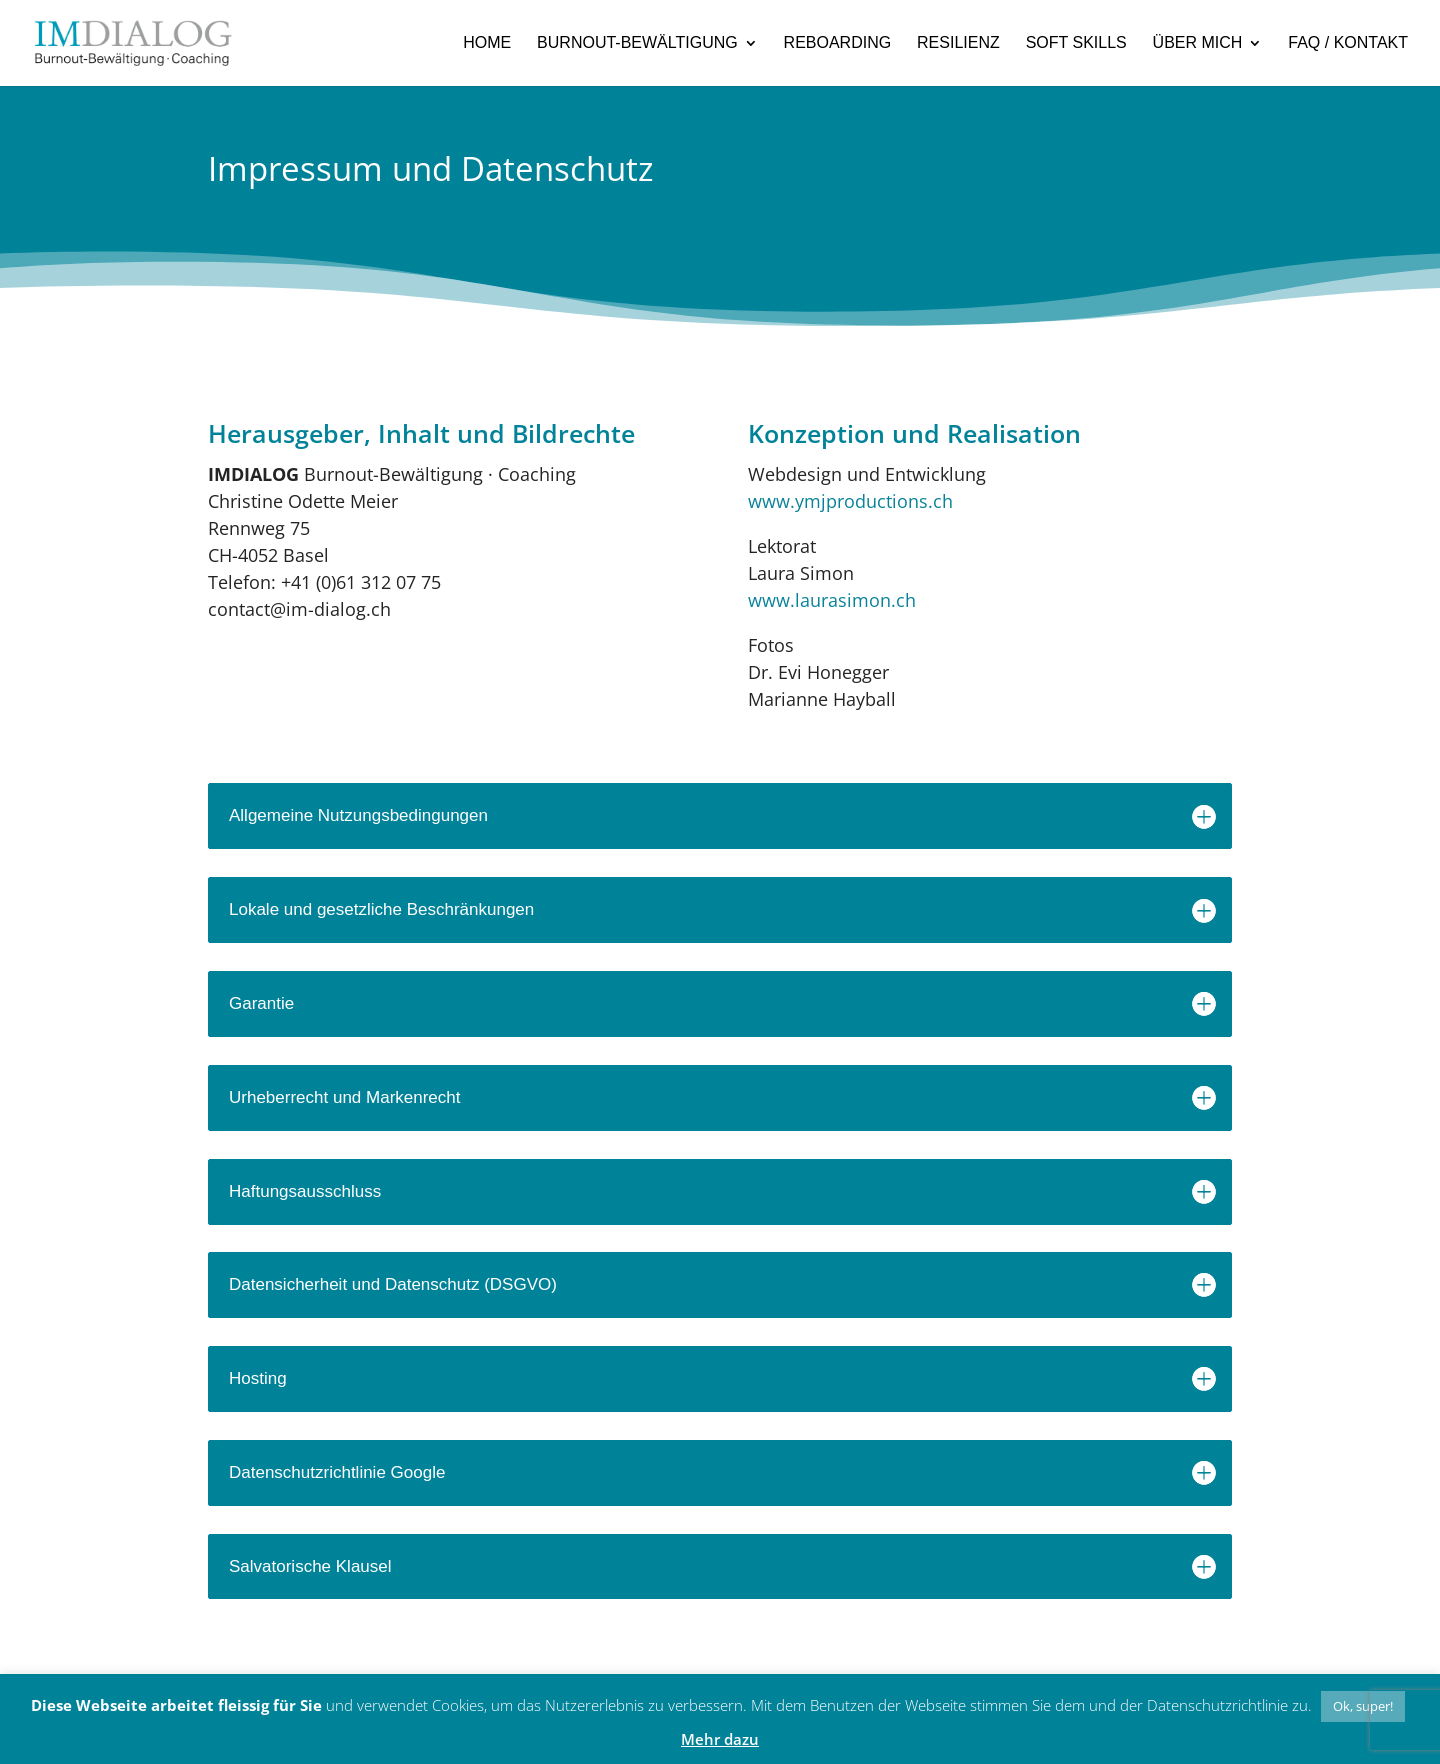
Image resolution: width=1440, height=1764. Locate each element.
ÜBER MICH (1198, 43)
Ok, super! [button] (1363, 1706)
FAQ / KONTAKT (1348, 43)
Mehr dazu (720, 1739)
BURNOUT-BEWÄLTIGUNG (637, 43)
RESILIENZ (958, 43)
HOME (487, 43)
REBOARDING (838, 43)
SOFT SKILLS (1076, 43)
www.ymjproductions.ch (850, 501)
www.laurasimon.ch (832, 600)
